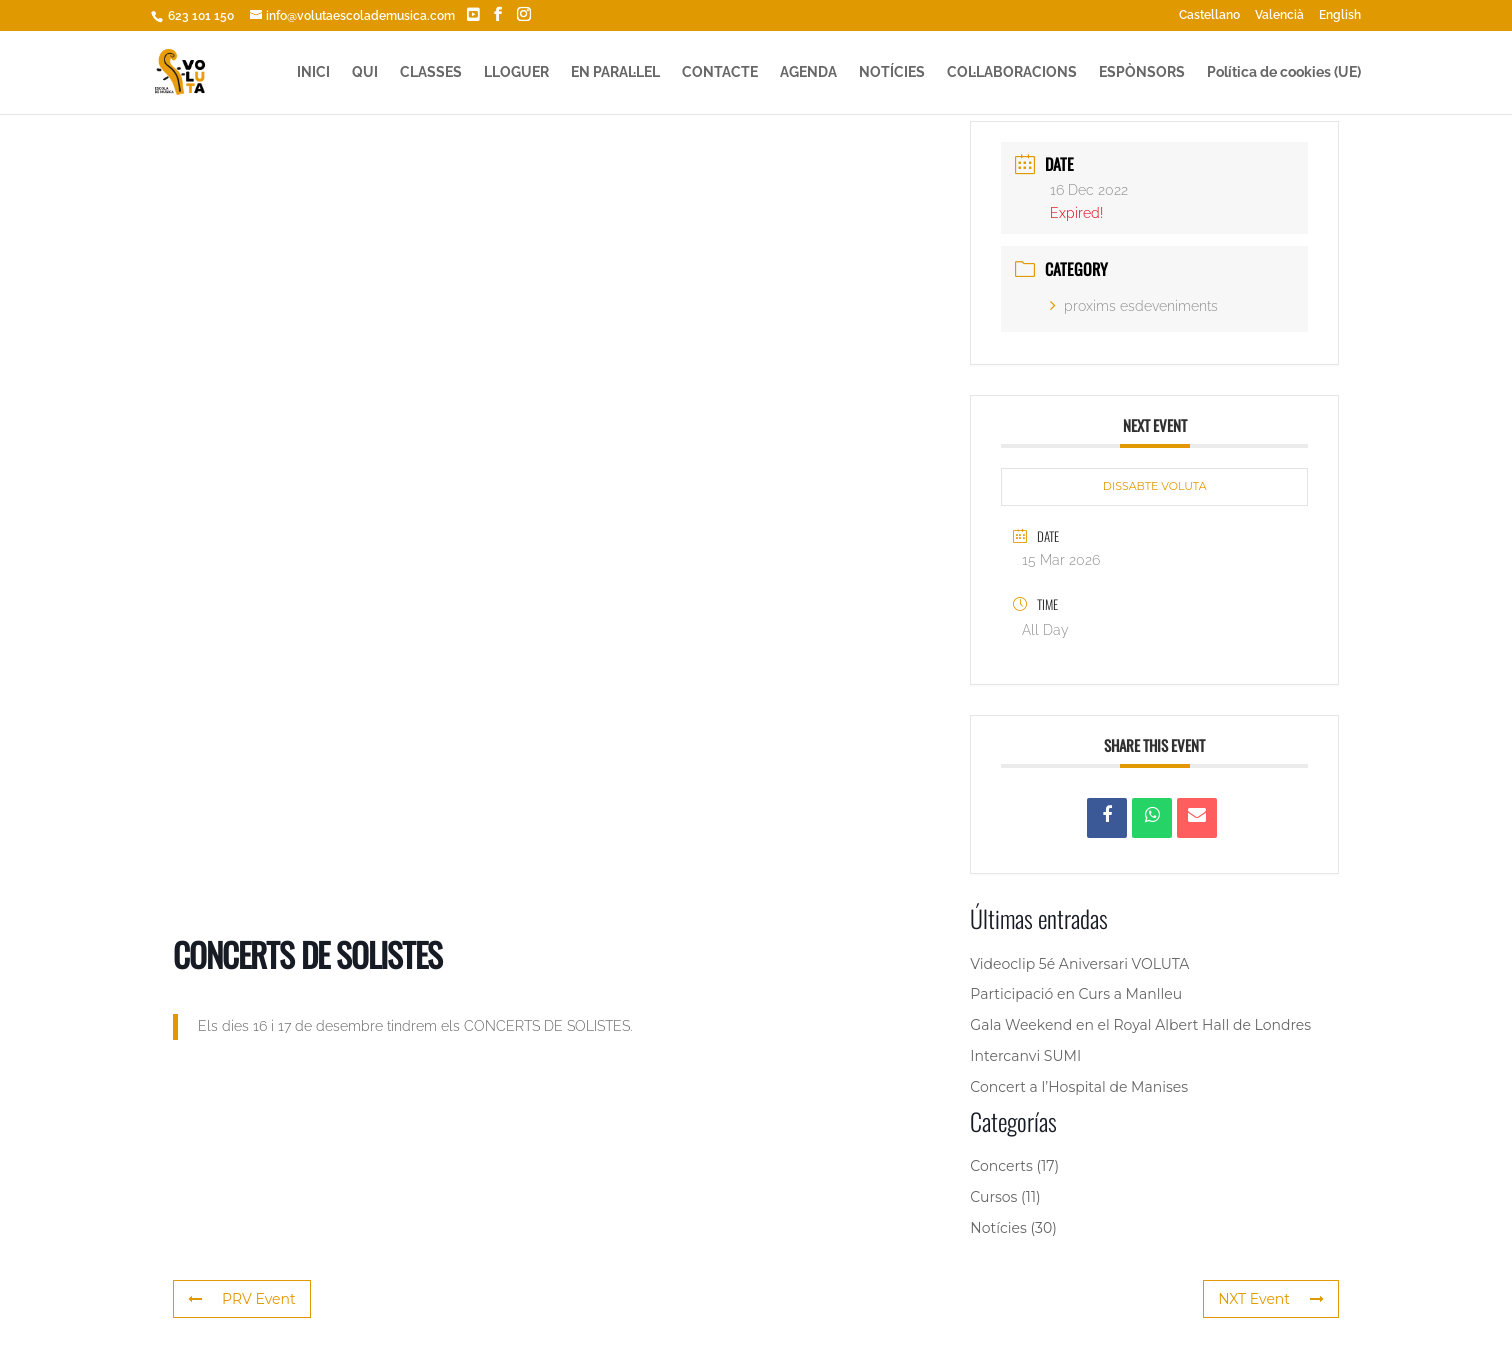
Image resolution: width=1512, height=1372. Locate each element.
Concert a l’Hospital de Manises (1079, 1087)
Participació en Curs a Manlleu (1076, 994)
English (1340, 15)
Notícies (998, 1228)
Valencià (1279, 15)
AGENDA (808, 72)
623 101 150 (199, 16)
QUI (365, 72)
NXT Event (1271, 1299)
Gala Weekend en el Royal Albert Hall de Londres (1140, 1025)
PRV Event (242, 1299)
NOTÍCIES (892, 72)
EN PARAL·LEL (615, 72)
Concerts (1001, 1166)
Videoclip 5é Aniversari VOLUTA (1079, 964)
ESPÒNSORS (1142, 72)
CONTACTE (720, 72)
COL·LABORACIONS (1012, 72)
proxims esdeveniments (1134, 306)
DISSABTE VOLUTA (1155, 486)
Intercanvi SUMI (1025, 1056)
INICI (313, 72)
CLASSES (431, 72)
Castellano (1209, 15)
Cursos (993, 1197)
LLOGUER (516, 72)
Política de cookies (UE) (1284, 72)
